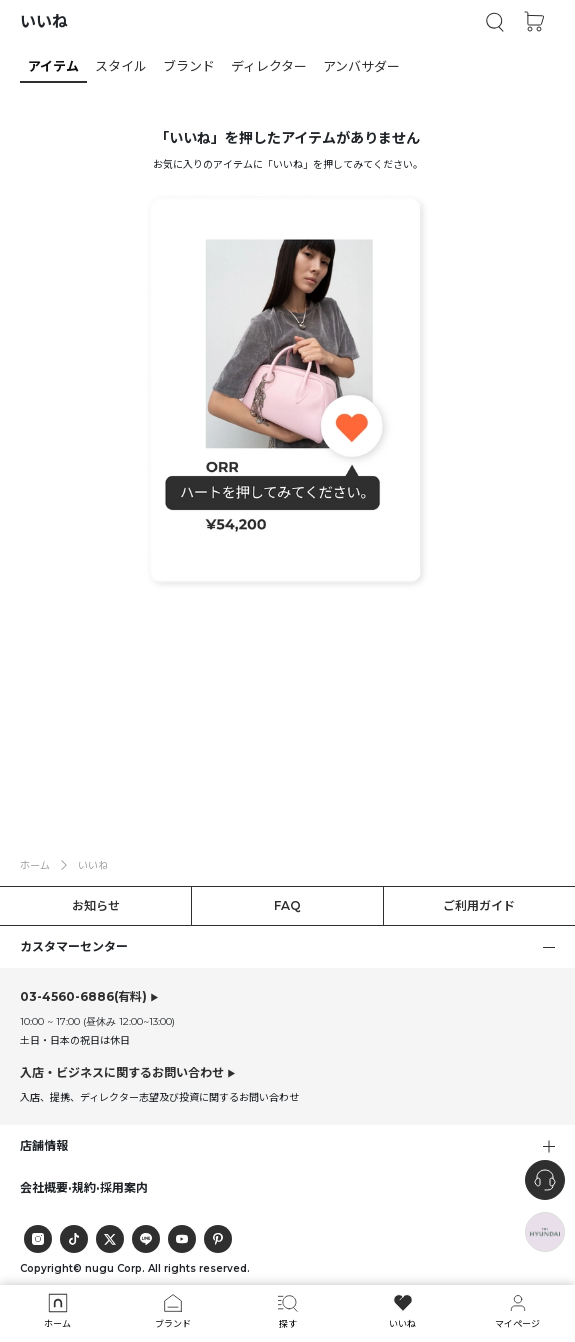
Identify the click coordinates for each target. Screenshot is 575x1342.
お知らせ (96, 905)
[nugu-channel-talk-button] (545, 1180)
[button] (495, 22)
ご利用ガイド (479, 905)
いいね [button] (93, 865)
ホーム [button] (35, 865)
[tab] (287, 66)
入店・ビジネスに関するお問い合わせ (122, 1072)
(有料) (83, 997)
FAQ (287, 905)
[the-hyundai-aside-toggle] (545, 1232)
